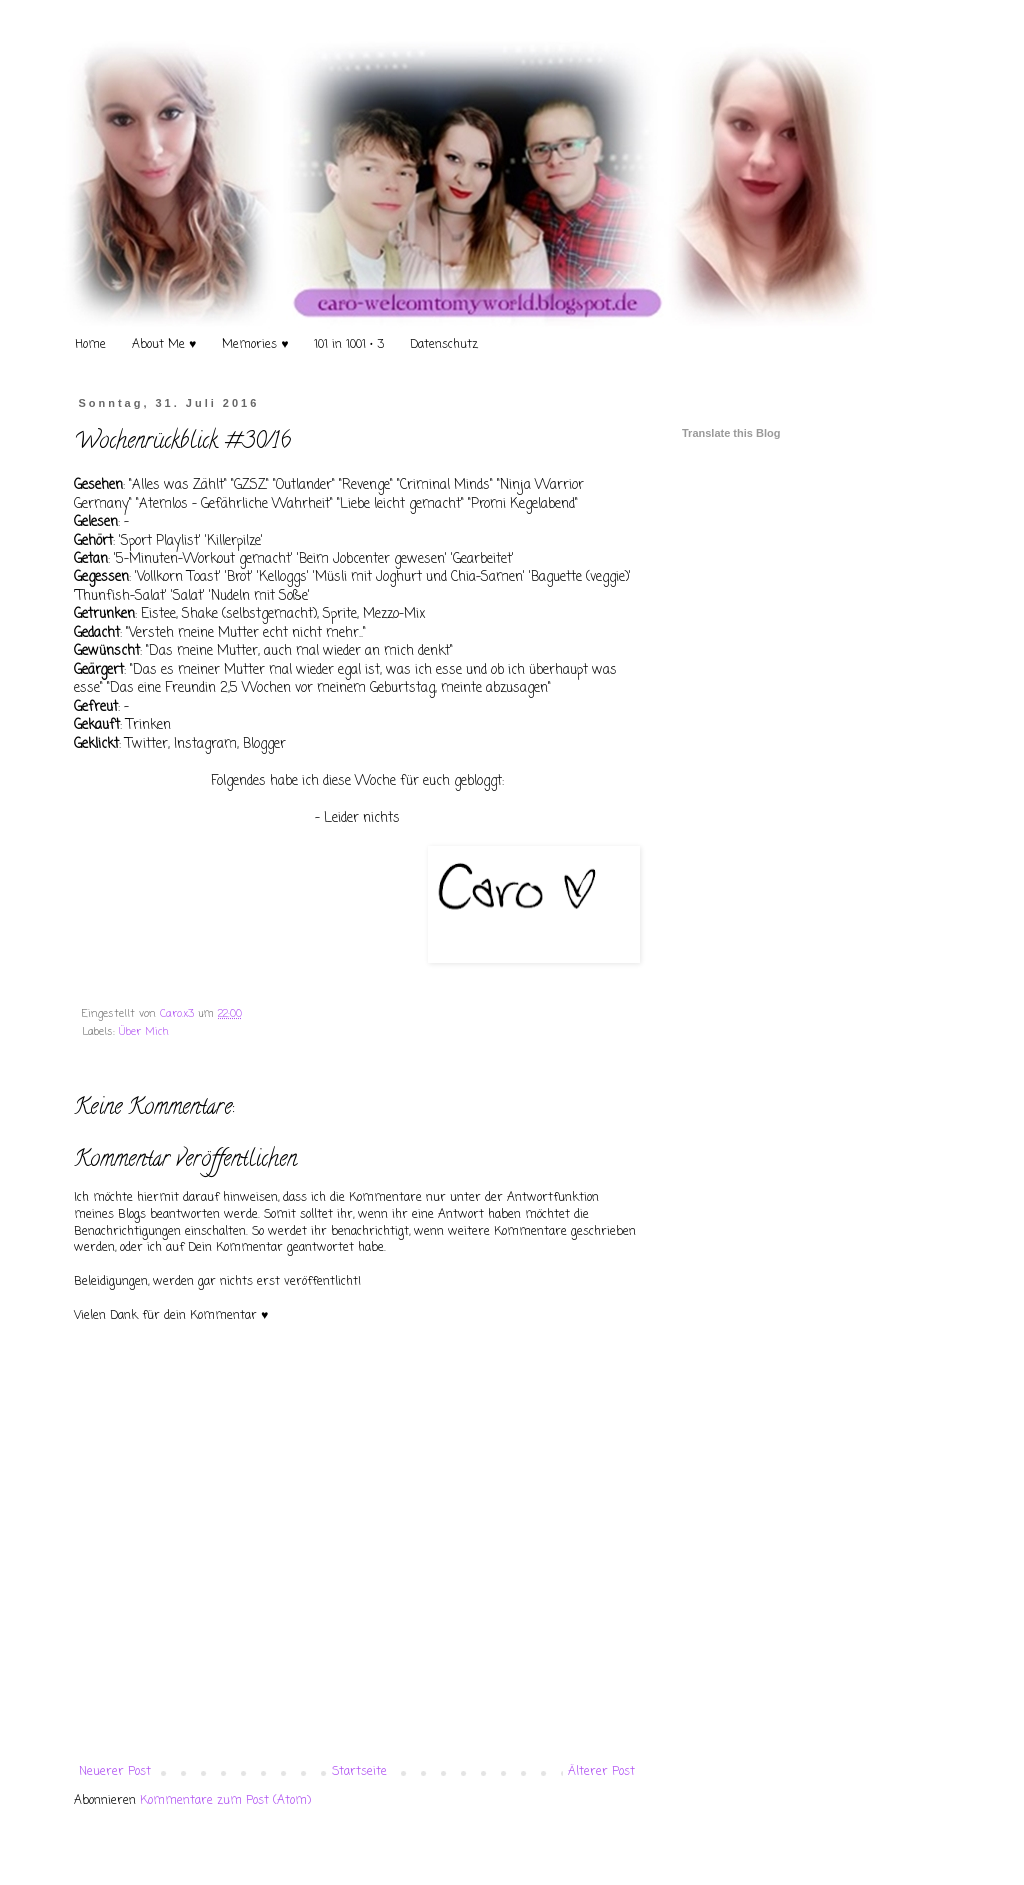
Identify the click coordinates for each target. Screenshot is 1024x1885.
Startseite (359, 1772)
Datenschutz (444, 345)
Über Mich (144, 1032)
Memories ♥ (255, 345)
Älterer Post (601, 1772)
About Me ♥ (164, 345)
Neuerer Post (115, 1772)
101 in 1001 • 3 (349, 345)
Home (90, 345)
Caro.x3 (179, 1014)
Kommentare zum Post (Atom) (225, 1801)
